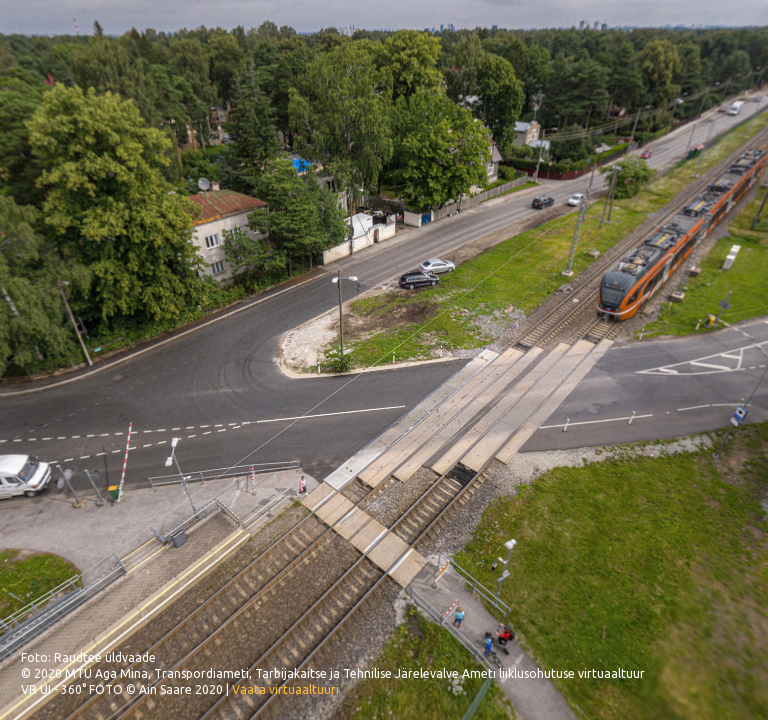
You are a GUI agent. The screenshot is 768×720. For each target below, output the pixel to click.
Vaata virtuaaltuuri (285, 689)
